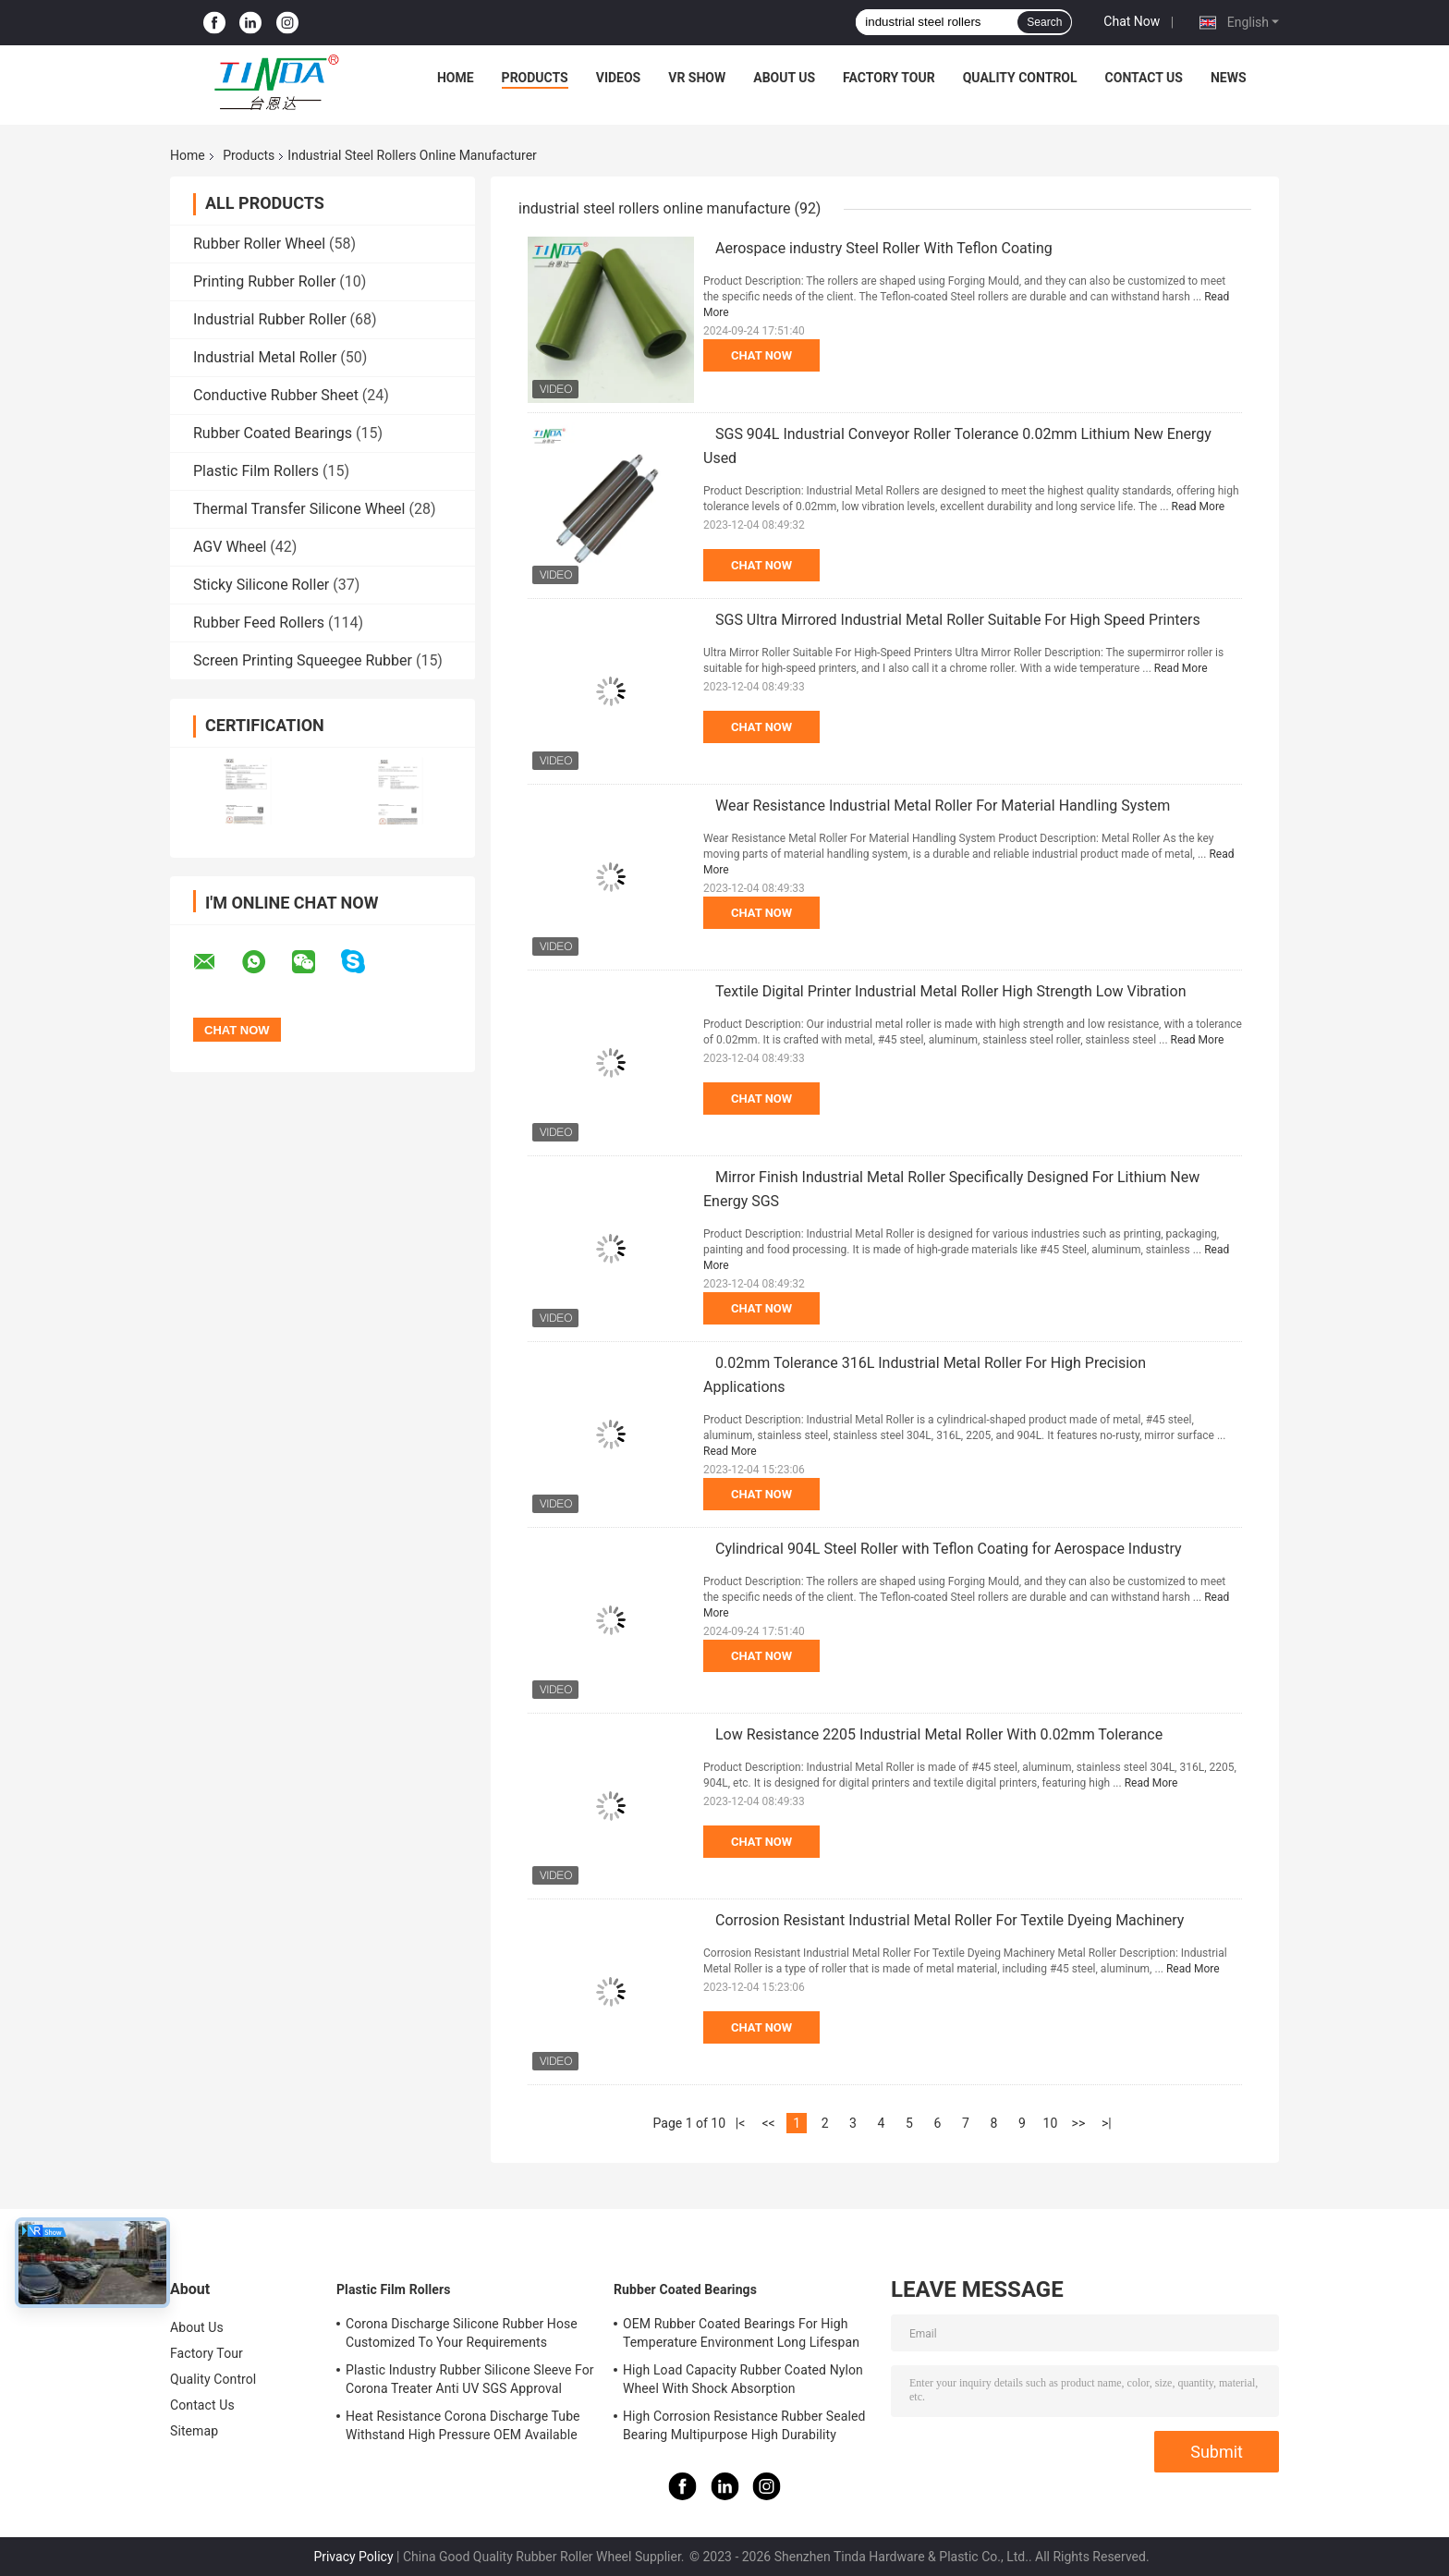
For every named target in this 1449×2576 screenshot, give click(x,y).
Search (1044, 22)
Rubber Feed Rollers (258, 622)
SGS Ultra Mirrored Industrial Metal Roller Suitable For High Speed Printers (957, 620)
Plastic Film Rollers (256, 471)
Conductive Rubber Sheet (276, 395)
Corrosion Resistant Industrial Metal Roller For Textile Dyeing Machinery (949, 1920)
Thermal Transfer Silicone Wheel (299, 509)
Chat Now (1131, 21)
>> (1079, 2123)
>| (1107, 2123)
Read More (1198, 506)
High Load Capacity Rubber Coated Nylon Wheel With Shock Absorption (743, 2379)
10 (1050, 2123)
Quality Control (1020, 77)
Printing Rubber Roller (264, 281)
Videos (618, 77)
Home (455, 77)
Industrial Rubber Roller (270, 319)
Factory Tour (889, 77)
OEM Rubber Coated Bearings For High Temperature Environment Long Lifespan (741, 2333)
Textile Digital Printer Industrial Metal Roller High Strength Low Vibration (950, 991)
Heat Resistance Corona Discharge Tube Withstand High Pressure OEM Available (463, 2425)
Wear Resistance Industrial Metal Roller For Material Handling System (942, 805)
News (1229, 77)
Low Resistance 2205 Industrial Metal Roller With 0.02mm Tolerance (939, 1734)
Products (535, 77)
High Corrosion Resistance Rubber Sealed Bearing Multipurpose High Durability (744, 2425)
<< (767, 2123)
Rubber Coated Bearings (272, 433)
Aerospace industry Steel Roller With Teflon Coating (884, 248)
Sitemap (194, 2430)
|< (741, 2123)
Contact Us (1144, 77)
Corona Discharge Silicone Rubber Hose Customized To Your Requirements (462, 2333)
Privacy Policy (353, 2556)
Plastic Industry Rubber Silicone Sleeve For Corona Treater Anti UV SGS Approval (470, 2379)
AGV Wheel (229, 546)
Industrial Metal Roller (264, 357)
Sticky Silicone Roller (261, 584)
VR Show (696, 77)
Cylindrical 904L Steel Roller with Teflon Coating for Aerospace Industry (948, 1548)
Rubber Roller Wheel (259, 243)
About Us (784, 77)
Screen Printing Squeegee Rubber (302, 660)
